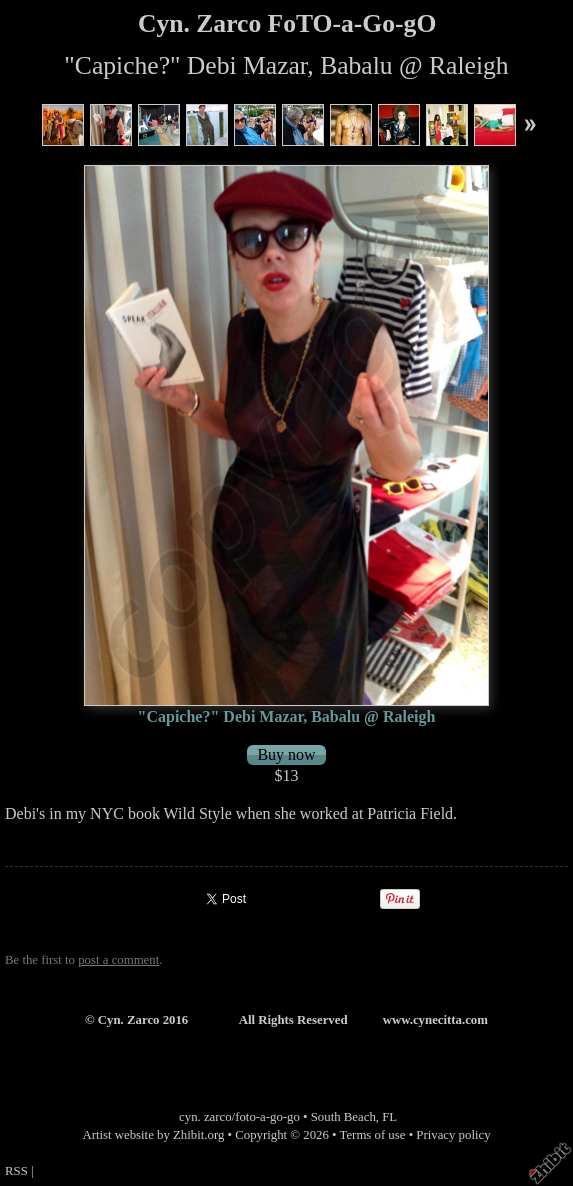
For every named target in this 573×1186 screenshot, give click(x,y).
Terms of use (373, 1135)
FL (389, 1117)
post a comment (118, 960)
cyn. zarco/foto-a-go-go (239, 1117)
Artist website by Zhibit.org (153, 1135)
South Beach (343, 1117)
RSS (16, 1171)
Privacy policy (453, 1135)
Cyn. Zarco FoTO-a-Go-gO (287, 23)
